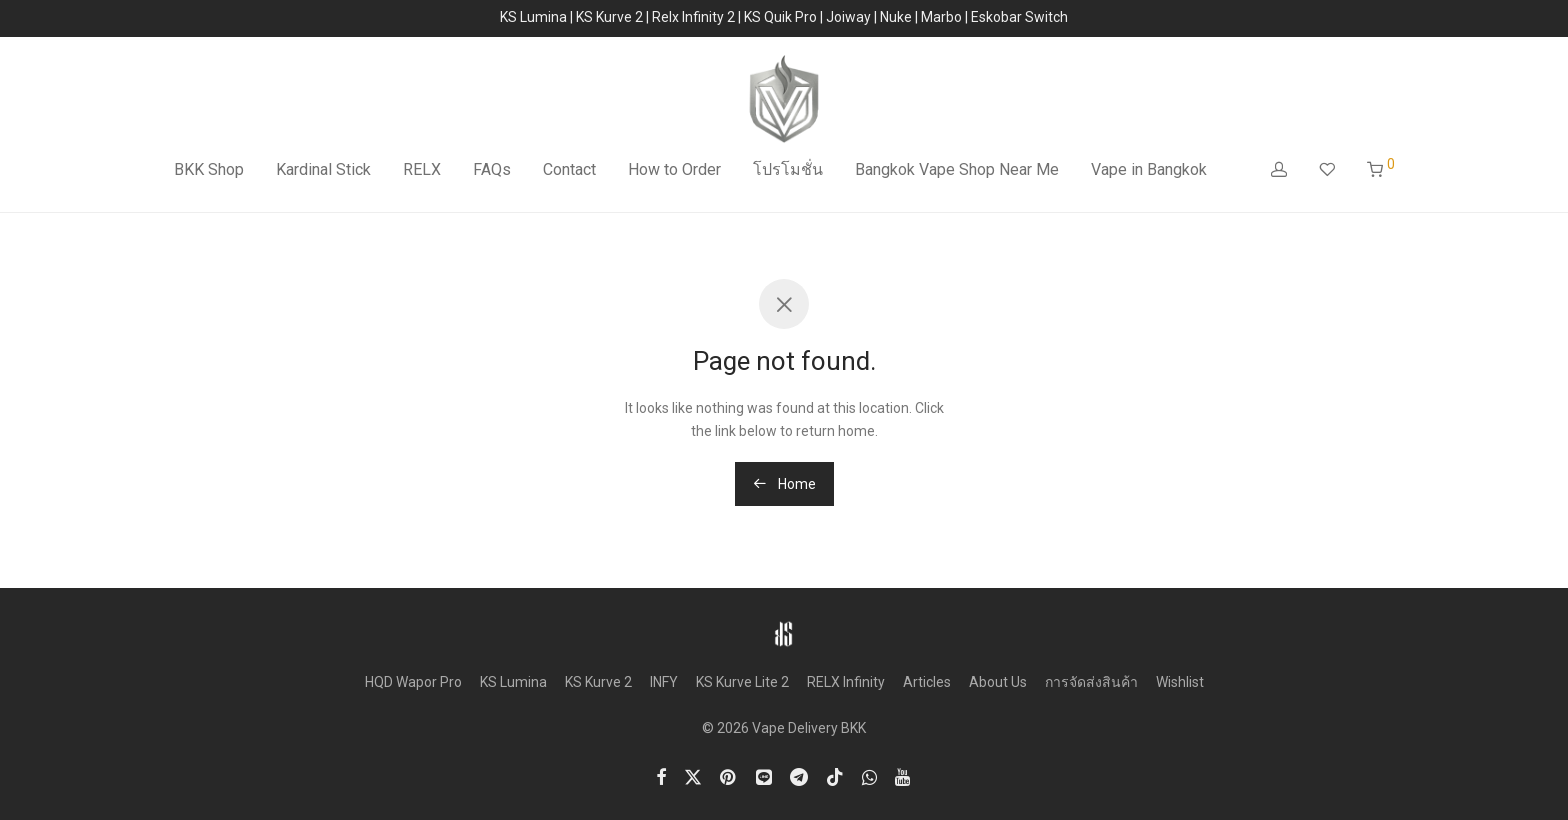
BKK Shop (209, 169)
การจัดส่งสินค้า (1091, 682)
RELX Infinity (846, 682)
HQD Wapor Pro (413, 682)
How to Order (674, 169)
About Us (998, 682)
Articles (927, 682)
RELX (422, 169)
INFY (664, 682)
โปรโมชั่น (788, 169)
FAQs (492, 169)
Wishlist (1180, 682)
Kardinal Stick (323, 169)
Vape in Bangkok (1149, 169)
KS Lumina (513, 682)
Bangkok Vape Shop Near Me (957, 169)
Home (784, 484)
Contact (569, 169)
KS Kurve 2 (598, 682)
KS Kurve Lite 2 (742, 682)
